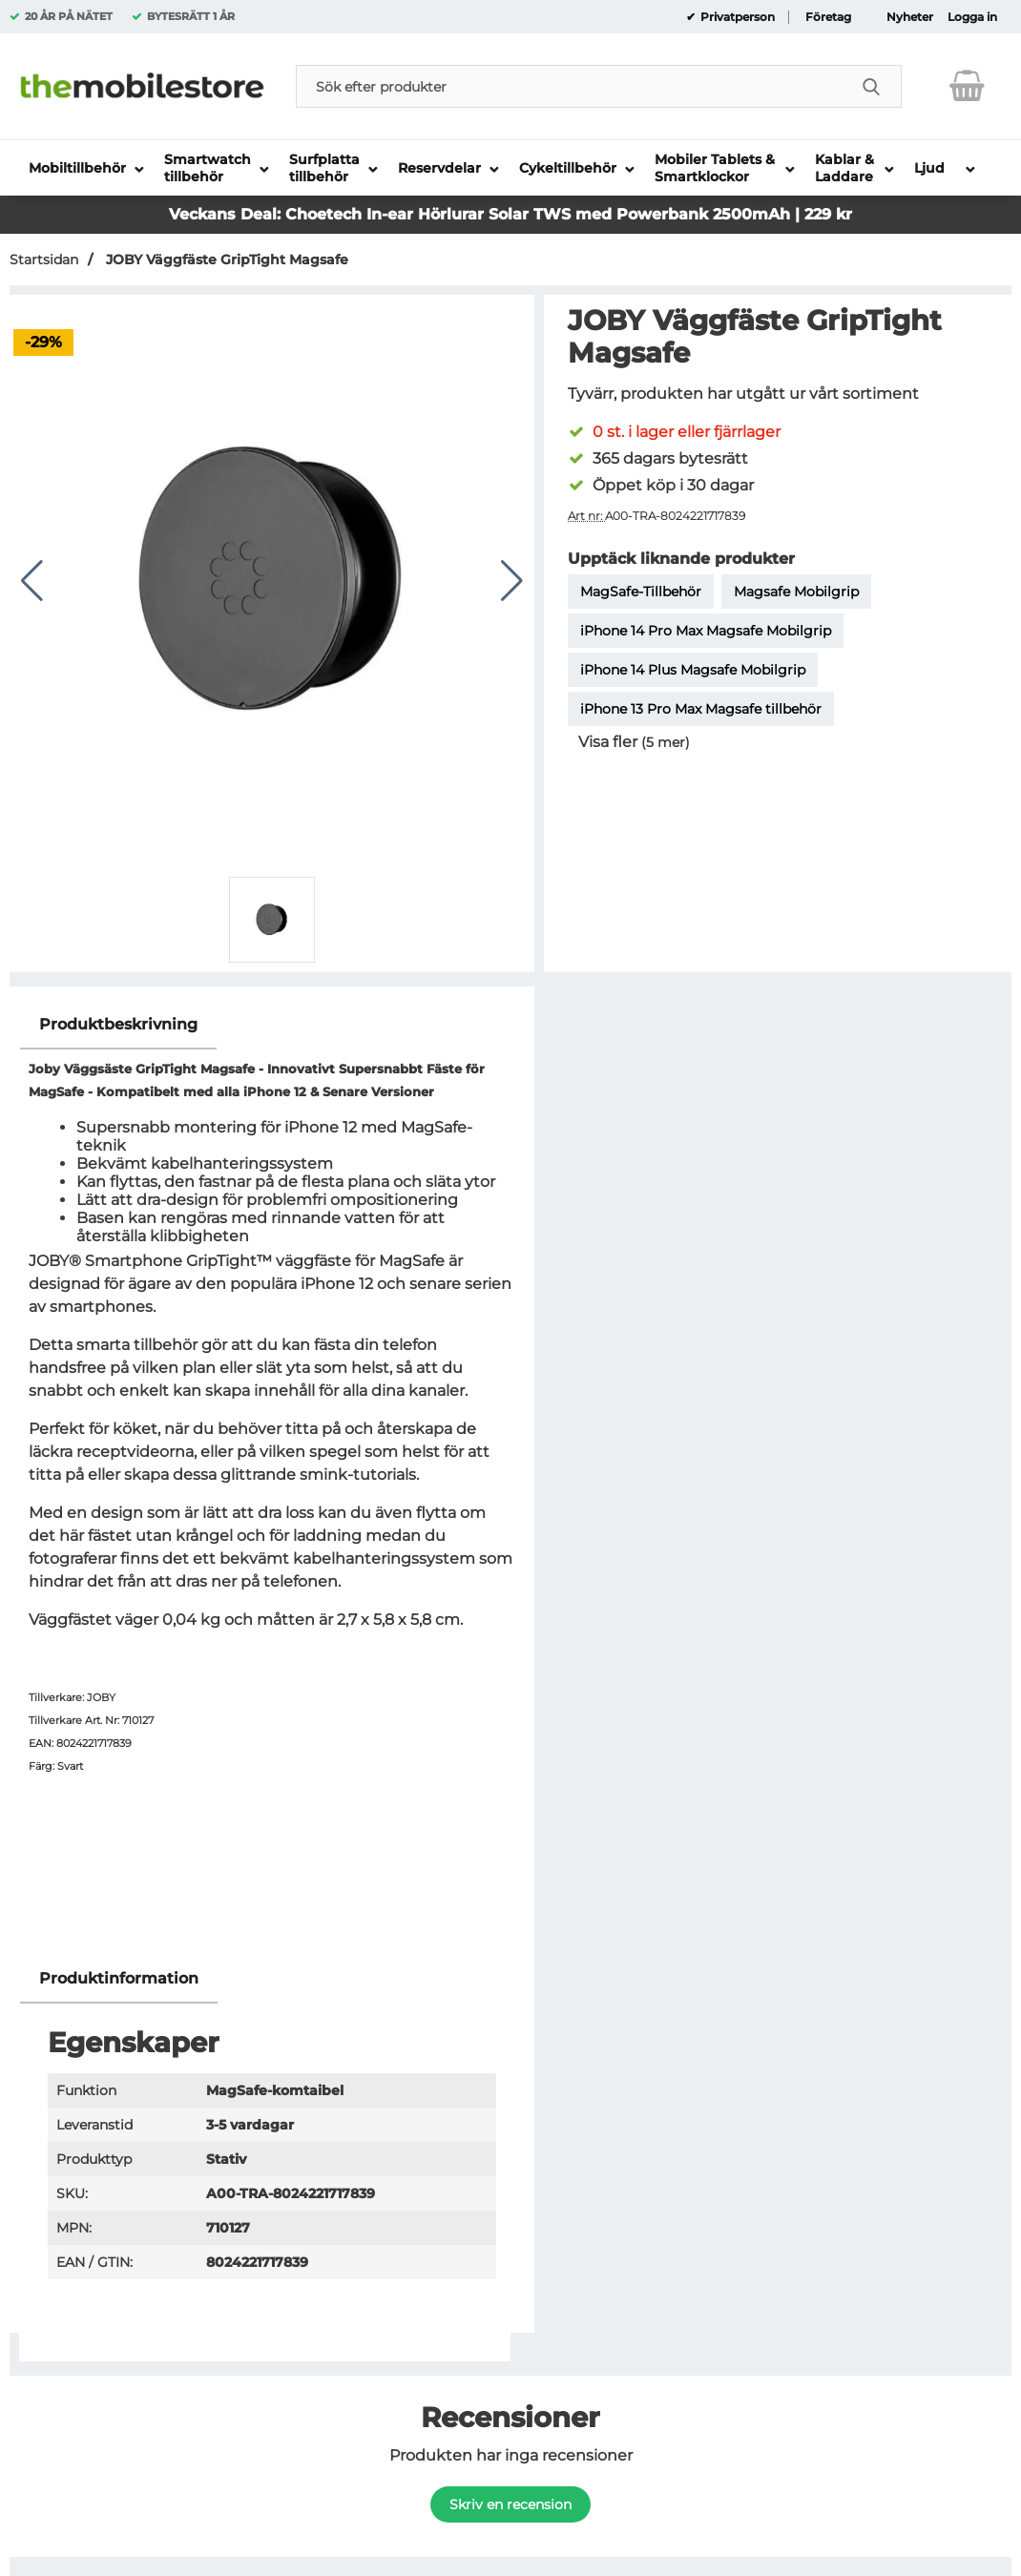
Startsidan (44, 259)
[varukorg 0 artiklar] (967, 86)
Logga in (972, 17)
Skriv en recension (510, 2504)
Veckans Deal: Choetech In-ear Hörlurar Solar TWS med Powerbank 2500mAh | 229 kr (510, 214)
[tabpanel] (272, 1477)
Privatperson (736, 17)
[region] (272, 1025)
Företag (828, 17)
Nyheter (909, 17)
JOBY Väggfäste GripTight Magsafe (225, 259)
